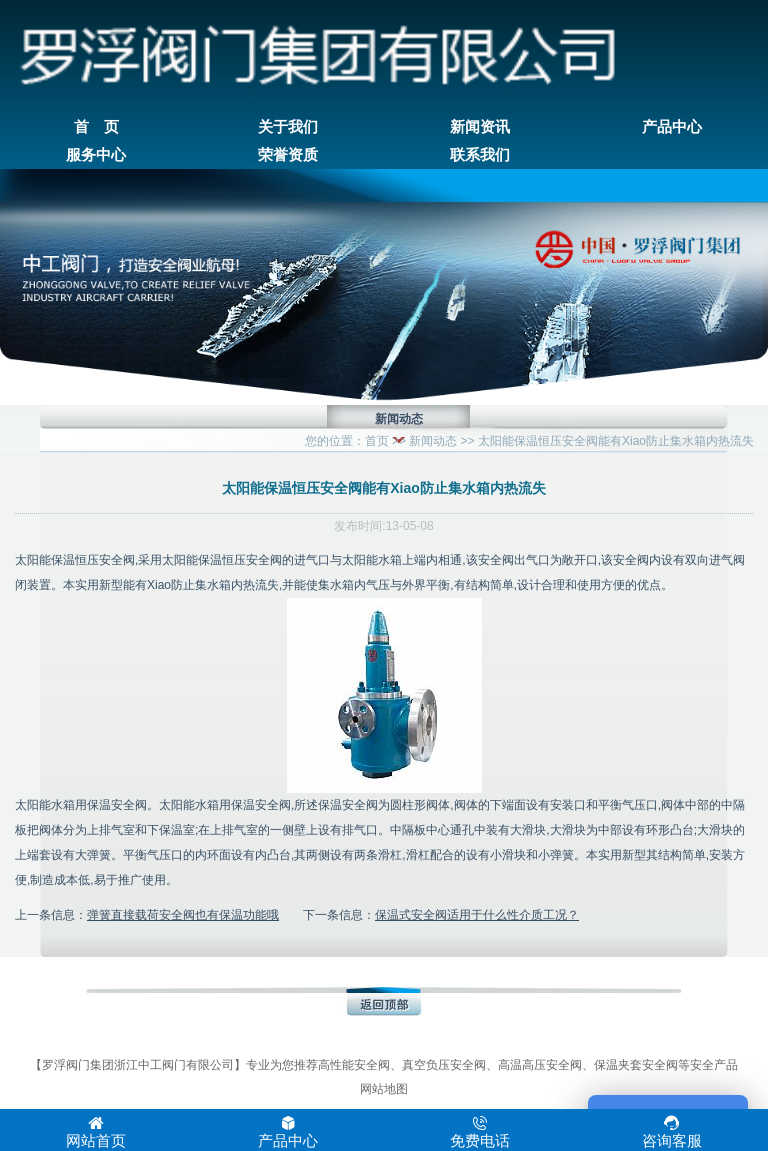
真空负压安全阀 (444, 1065)
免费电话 (480, 1132)
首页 (377, 441)
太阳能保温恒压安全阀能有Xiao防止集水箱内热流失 (616, 441)
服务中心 (96, 155)
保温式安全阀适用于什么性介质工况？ (477, 915)
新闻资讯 (480, 127)
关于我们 (288, 127)
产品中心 (672, 127)
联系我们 (480, 155)
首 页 (96, 127)
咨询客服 (672, 1132)
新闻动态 (433, 441)
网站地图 (384, 1089)
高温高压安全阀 (540, 1065)
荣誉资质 (288, 155)
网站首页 (96, 1132)
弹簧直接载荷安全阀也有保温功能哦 (183, 915)
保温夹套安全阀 (636, 1065)
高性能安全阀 (354, 1065)
